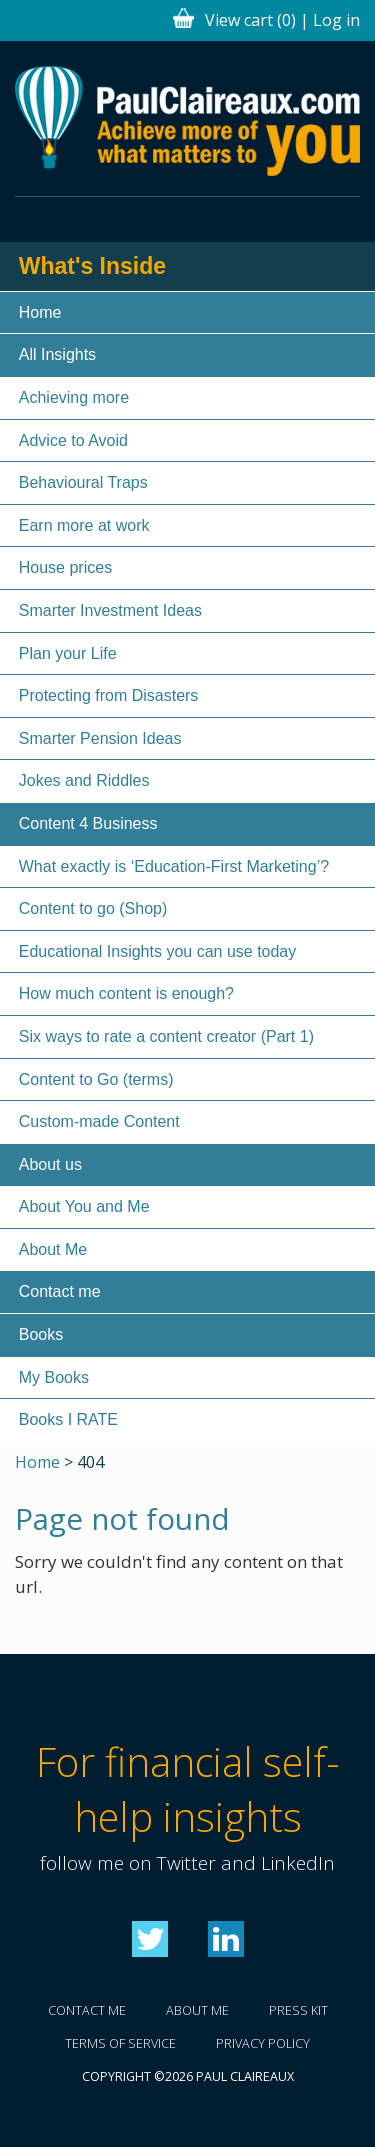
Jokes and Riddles (84, 780)
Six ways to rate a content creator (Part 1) (166, 1036)
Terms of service (120, 2043)
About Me (53, 1249)
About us (50, 1164)
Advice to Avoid (73, 440)
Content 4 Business (88, 823)
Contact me (60, 1291)
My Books (54, 1377)
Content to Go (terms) (96, 1079)
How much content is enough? (126, 993)
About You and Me (84, 1206)
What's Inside (92, 266)
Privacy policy (263, 2043)
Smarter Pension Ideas (100, 738)
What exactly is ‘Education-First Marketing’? (174, 866)
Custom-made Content (99, 1121)
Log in (336, 20)
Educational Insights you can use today (158, 951)
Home (40, 312)
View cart (250, 20)
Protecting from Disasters (109, 695)
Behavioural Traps (83, 482)
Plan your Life (68, 653)
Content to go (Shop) (93, 908)
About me (197, 2010)
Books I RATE (68, 1419)
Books (41, 1334)
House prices (65, 567)
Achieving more (74, 397)
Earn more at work (84, 525)
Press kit (298, 2010)
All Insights (57, 354)
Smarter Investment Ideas (110, 610)
